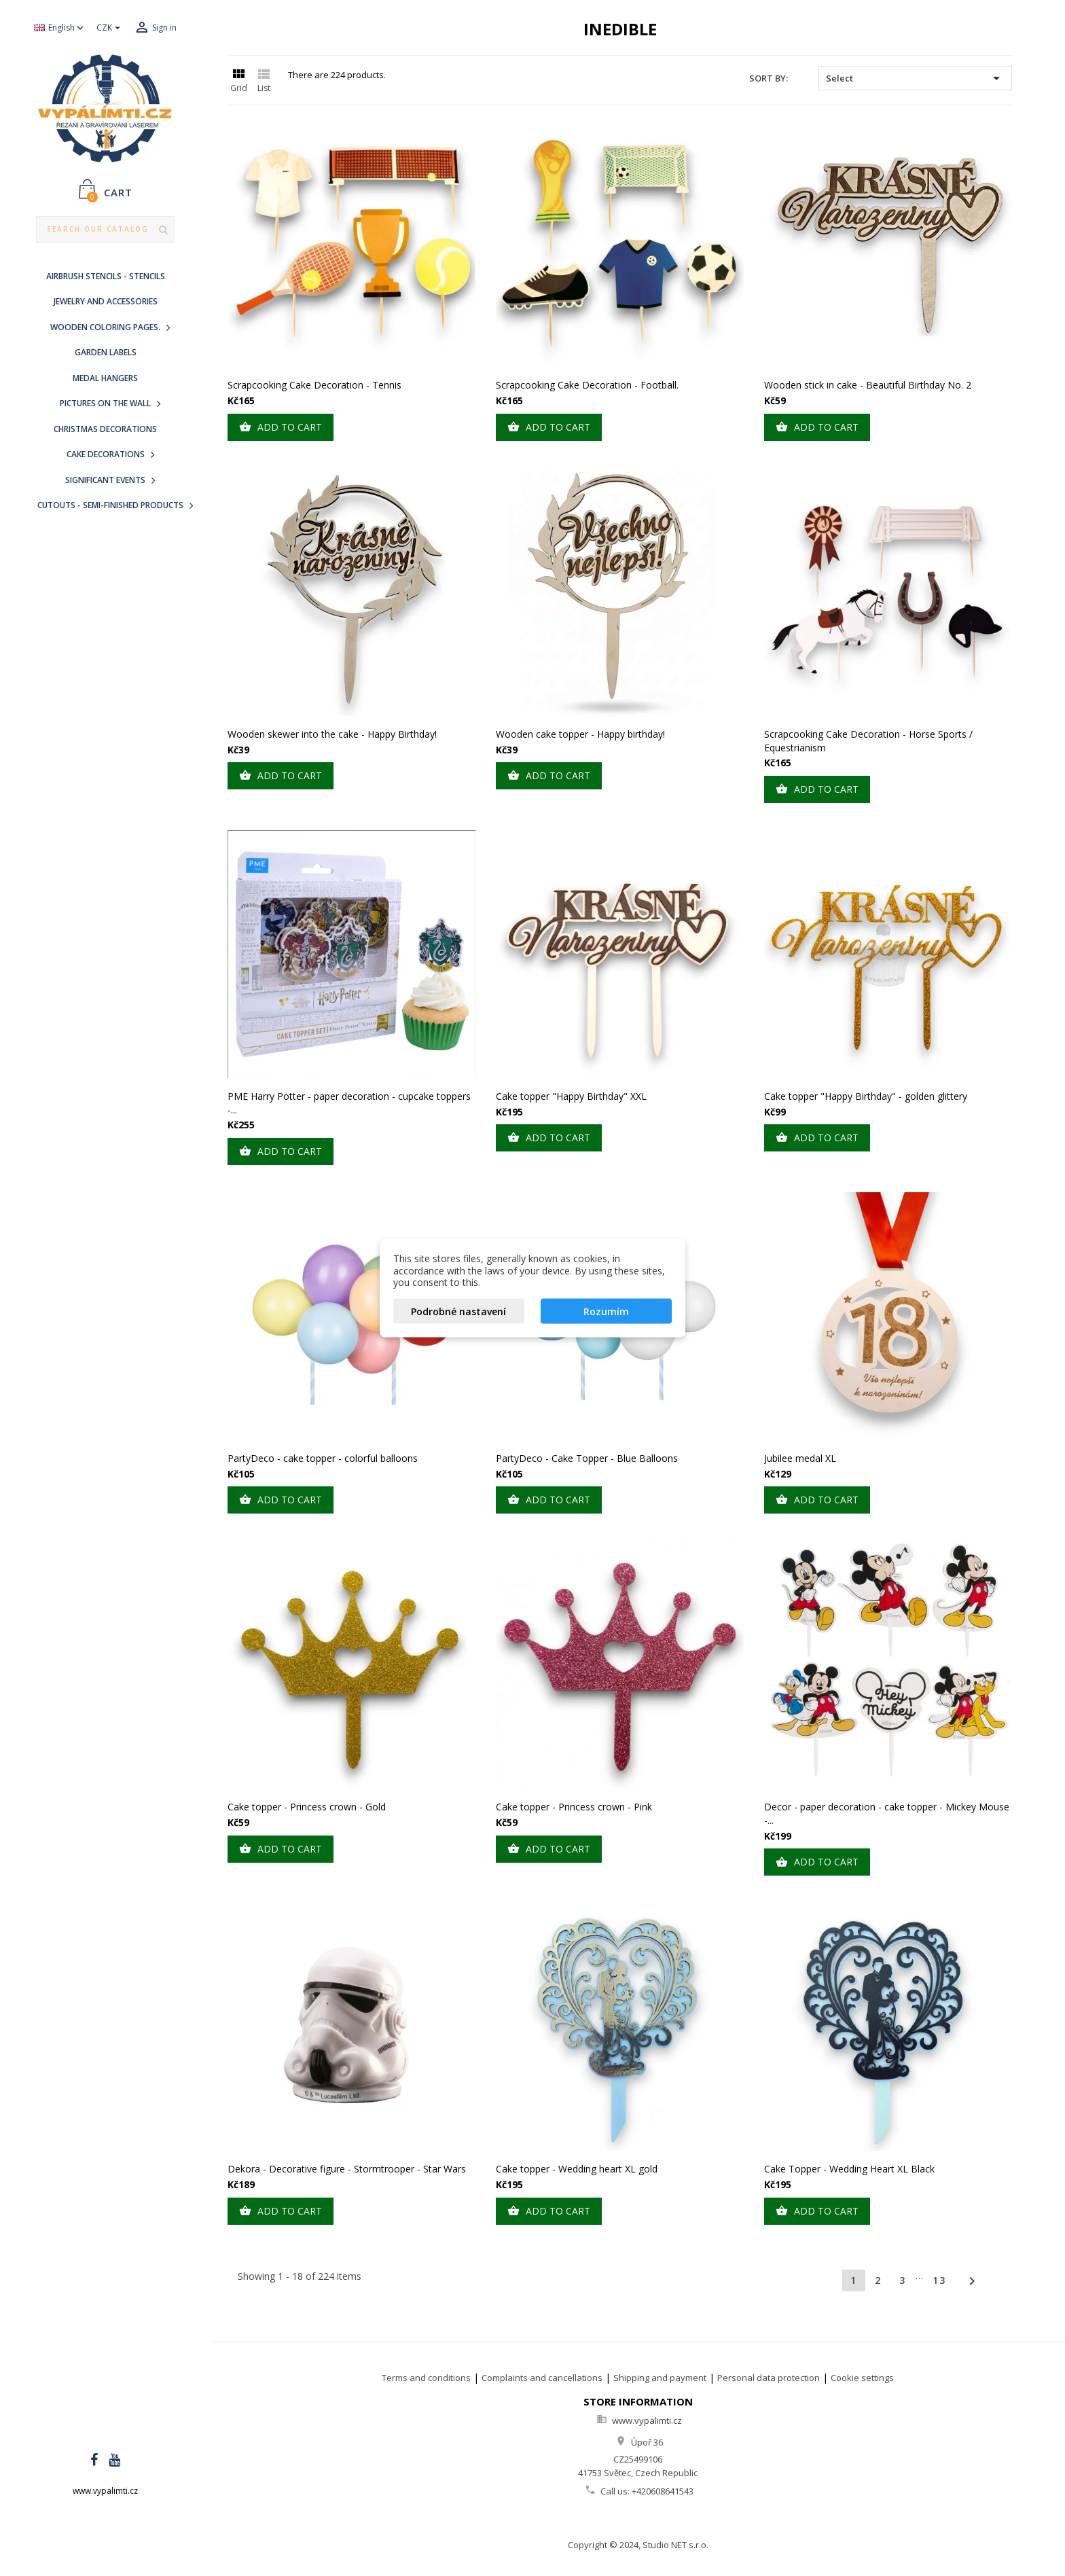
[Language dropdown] (60, 28)
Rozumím (606, 1310)
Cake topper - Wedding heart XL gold (576, 2168)
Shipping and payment (659, 2378)
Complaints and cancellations (542, 2378)
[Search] (105, 229)
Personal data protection (768, 2378)
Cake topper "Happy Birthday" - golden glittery (865, 1096)
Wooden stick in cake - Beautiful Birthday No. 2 (867, 384)
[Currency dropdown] (110, 28)
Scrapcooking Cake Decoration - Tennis (314, 384)
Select (915, 78)
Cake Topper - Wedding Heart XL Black (849, 2168)
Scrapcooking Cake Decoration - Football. (587, 384)
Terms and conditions (426, 2378)
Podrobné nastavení (458, 1310)
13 (939, 2280)
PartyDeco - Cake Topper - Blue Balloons (587, 1458)
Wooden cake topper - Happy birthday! (580, 734)
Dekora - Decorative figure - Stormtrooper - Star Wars (347, 2168)
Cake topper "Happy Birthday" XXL (571, 1096)
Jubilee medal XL (800, 1458)
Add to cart (280, 427)
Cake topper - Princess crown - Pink (574, 1806)
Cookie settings (862, 2378)
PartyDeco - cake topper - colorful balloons (323, 1458)
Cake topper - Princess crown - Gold (307, 1806)
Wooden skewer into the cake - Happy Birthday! (332, 734)
